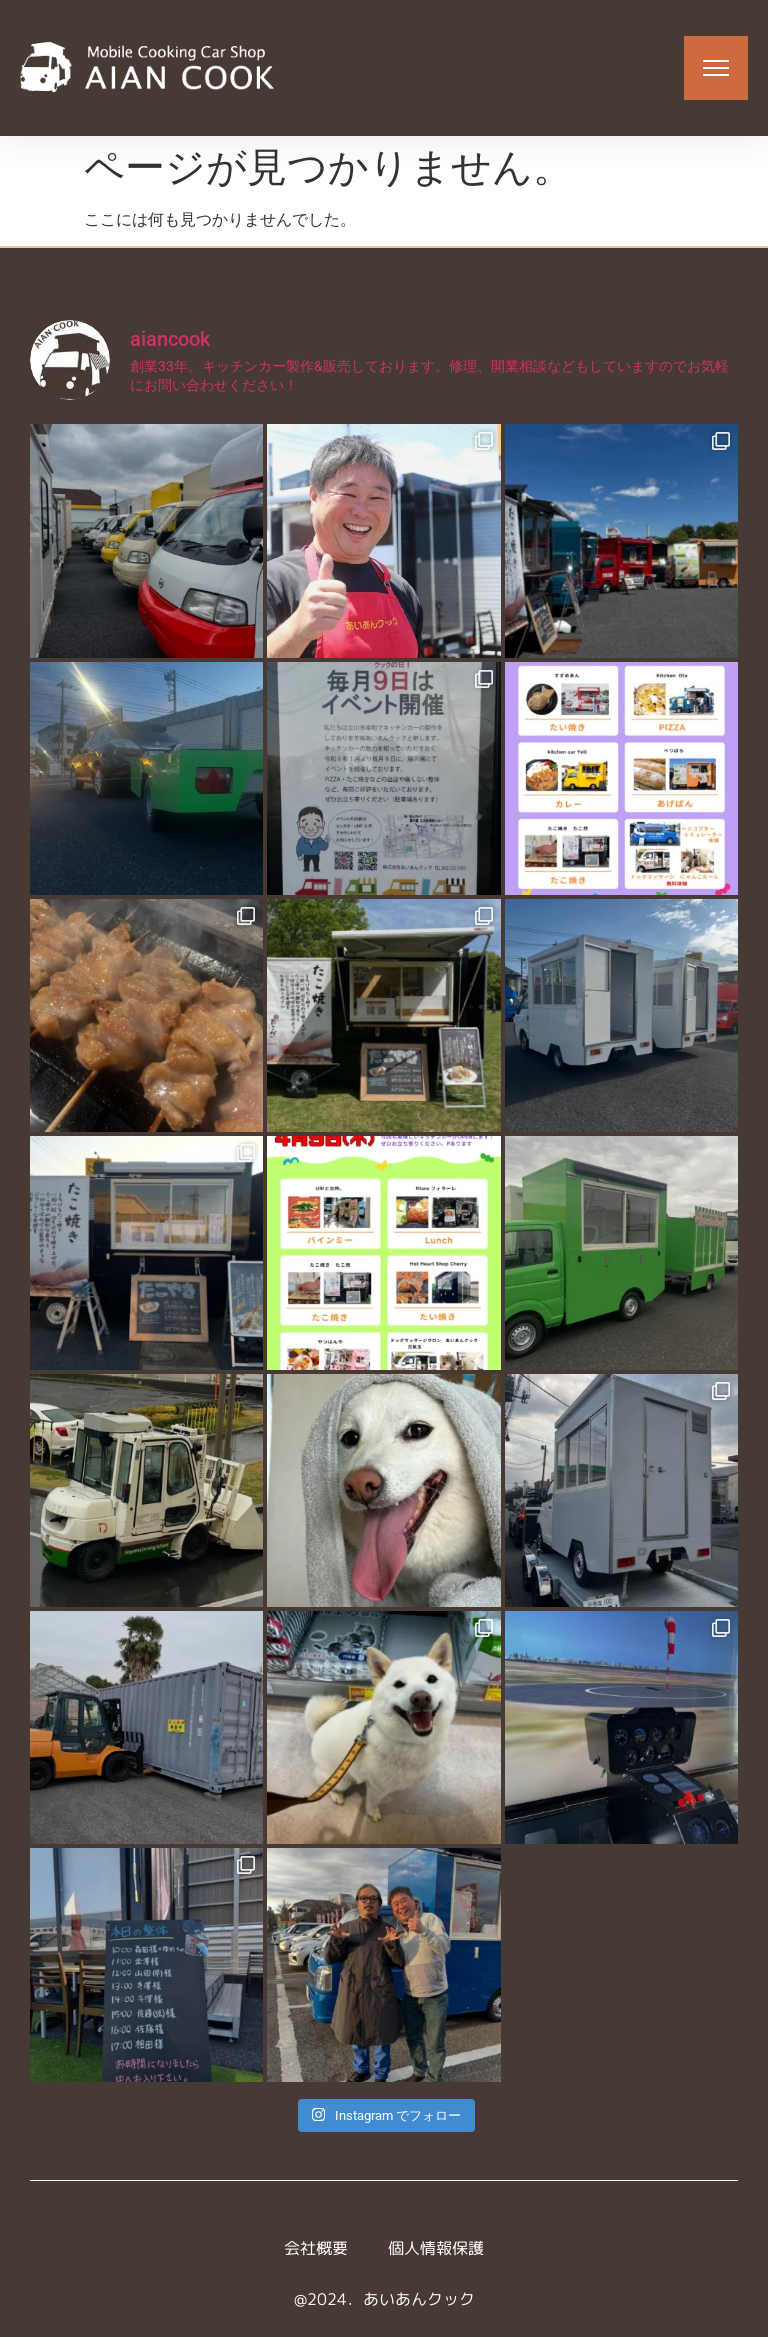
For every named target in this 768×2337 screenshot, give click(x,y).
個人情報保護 (436, 2248)
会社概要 (316, 2248)
